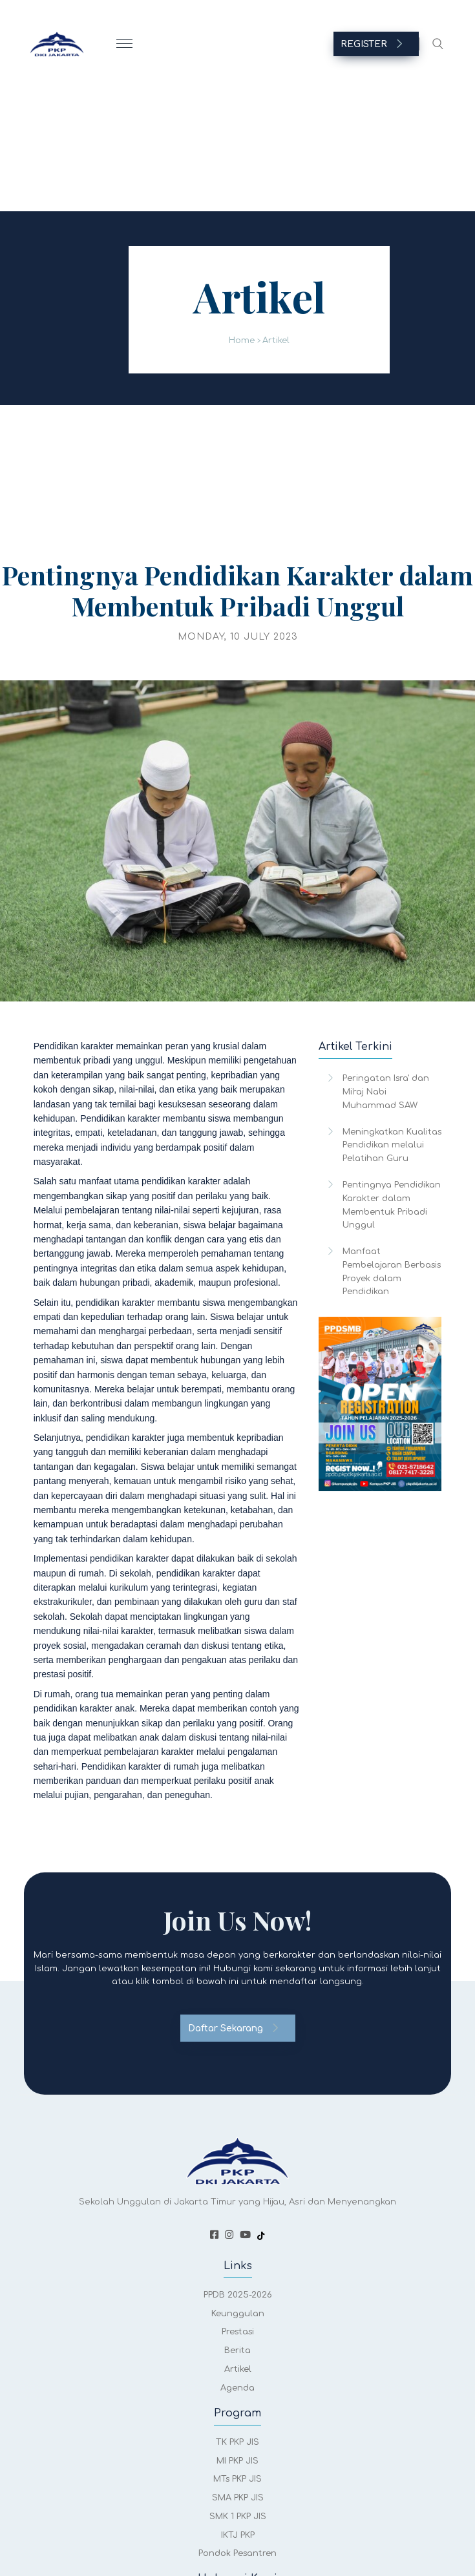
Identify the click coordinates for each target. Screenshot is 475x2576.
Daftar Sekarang (234, 2028)
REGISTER (372, 44)
